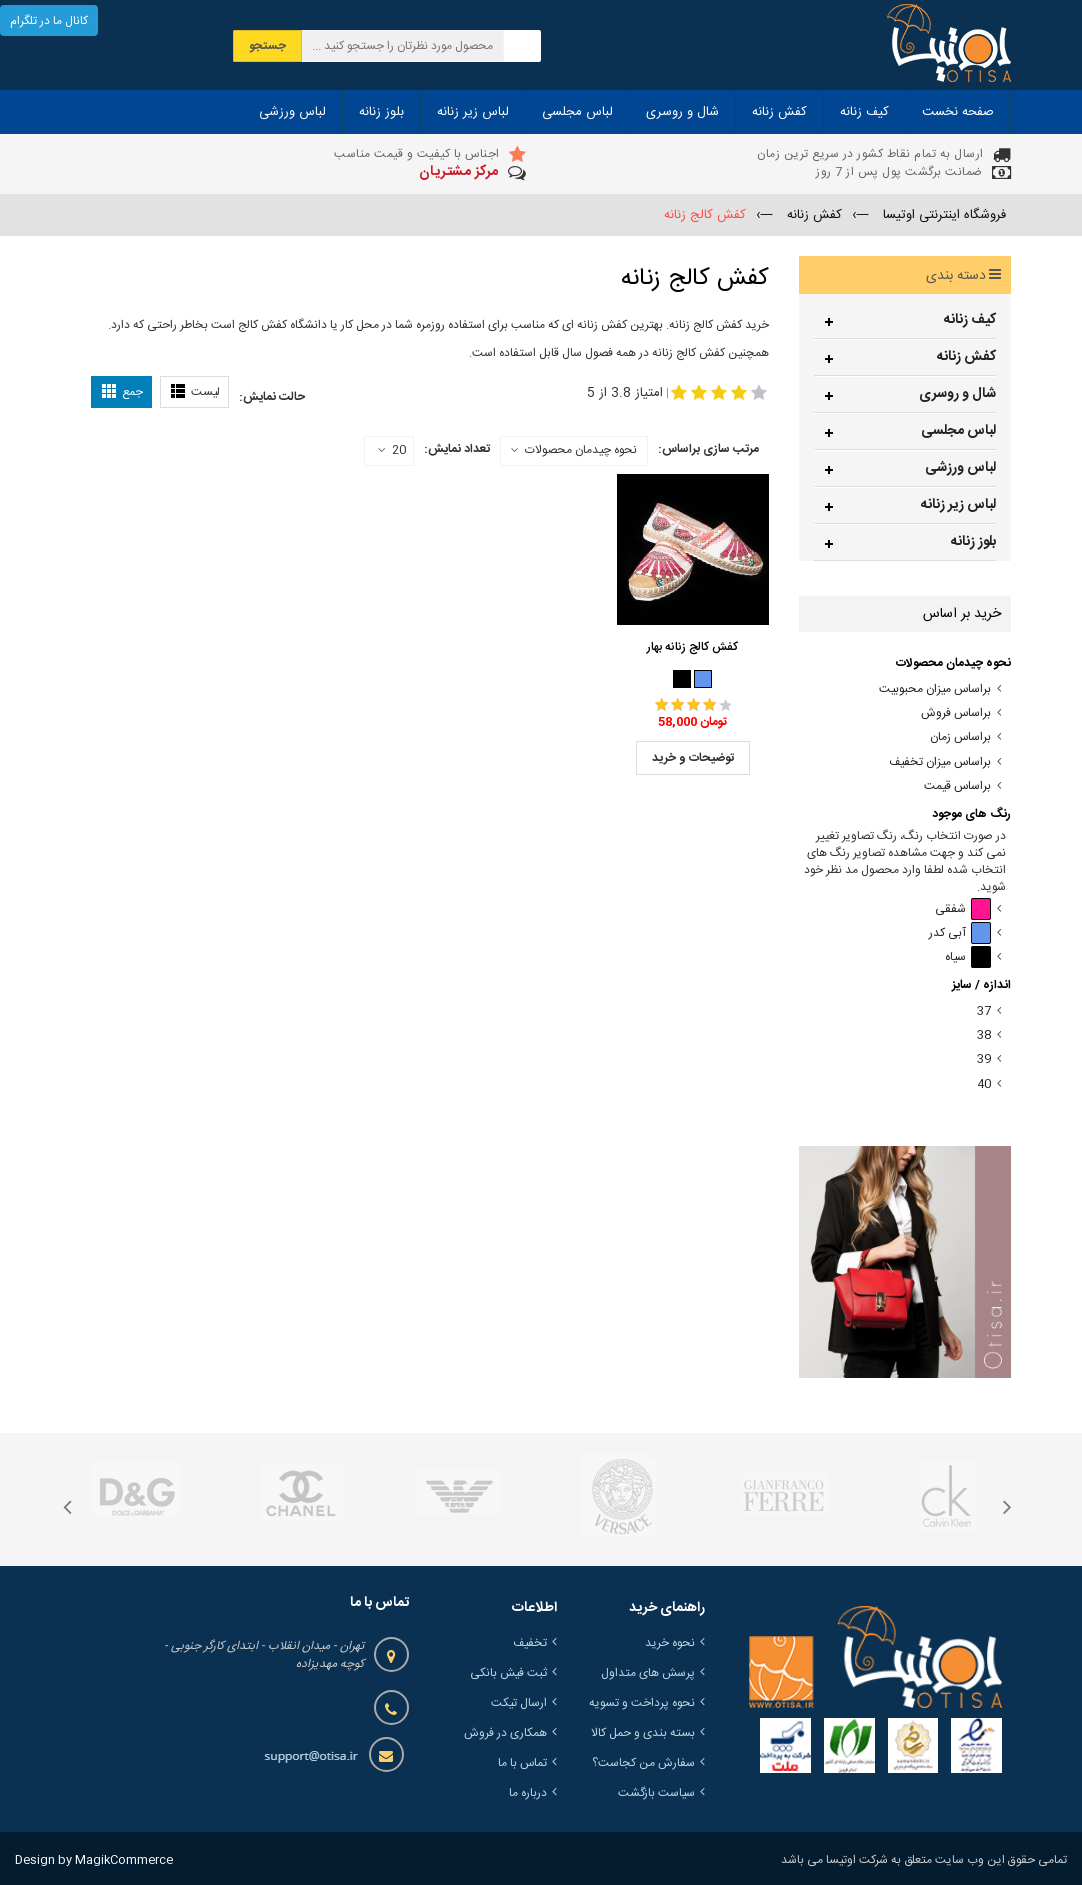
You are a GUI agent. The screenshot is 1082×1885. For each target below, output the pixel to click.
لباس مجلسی (958, 431)
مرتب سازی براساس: (708, 449)
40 (984, 1084)
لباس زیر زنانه (958, 505)
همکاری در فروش (505, 1733)
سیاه (968, 957)
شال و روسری (957, 394)
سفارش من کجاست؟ (643, 1763)
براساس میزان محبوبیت (935, 689)
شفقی (963, 909)
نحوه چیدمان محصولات (581, 450)
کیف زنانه (970, 320)
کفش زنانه (966, 357)
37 (984, 1011)
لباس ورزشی (960, 468)
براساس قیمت (957, 786)
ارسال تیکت (519, 1703)
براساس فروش (956, 713)
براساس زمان (960, 737)
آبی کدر (960, 933)
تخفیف (530, 1643)
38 (984, 1035)
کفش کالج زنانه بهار (692, 647)
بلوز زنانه (973, 542)
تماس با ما (522, 1763)
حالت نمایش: (272, 397)
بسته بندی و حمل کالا (643, 1733)
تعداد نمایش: (457, 449)
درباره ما (528, 1793)
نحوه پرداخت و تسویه (642, 1703)
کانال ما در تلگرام (49, 21)
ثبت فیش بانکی (508, 1673)
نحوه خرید (670, 1643)
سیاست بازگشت (656, 1793)
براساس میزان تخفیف (940, 762)
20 (392, 451)
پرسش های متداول (648, 1673)
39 (984, 1059)
